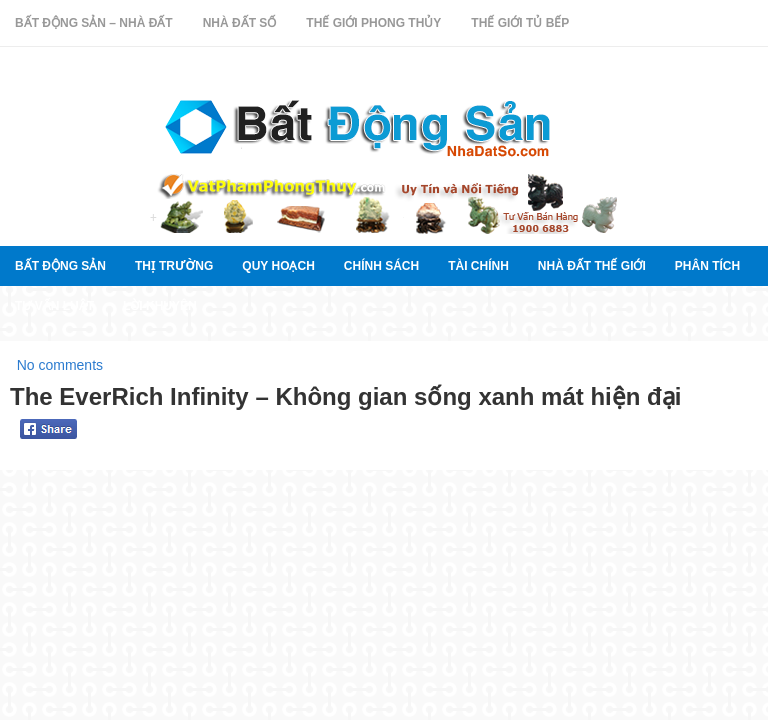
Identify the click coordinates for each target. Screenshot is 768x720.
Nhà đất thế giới (592, 266)
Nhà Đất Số (240, 23)
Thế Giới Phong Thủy (373, 23)
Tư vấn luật (54, 306)
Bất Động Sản (60, 266)
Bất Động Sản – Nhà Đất (94, 23)
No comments (60, 365)
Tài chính (478, 266)
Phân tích (707, 266)
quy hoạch (278, 266)
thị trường (174, 266)
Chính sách (381, 266)
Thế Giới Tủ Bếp (520, 23)
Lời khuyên (160, 306)
